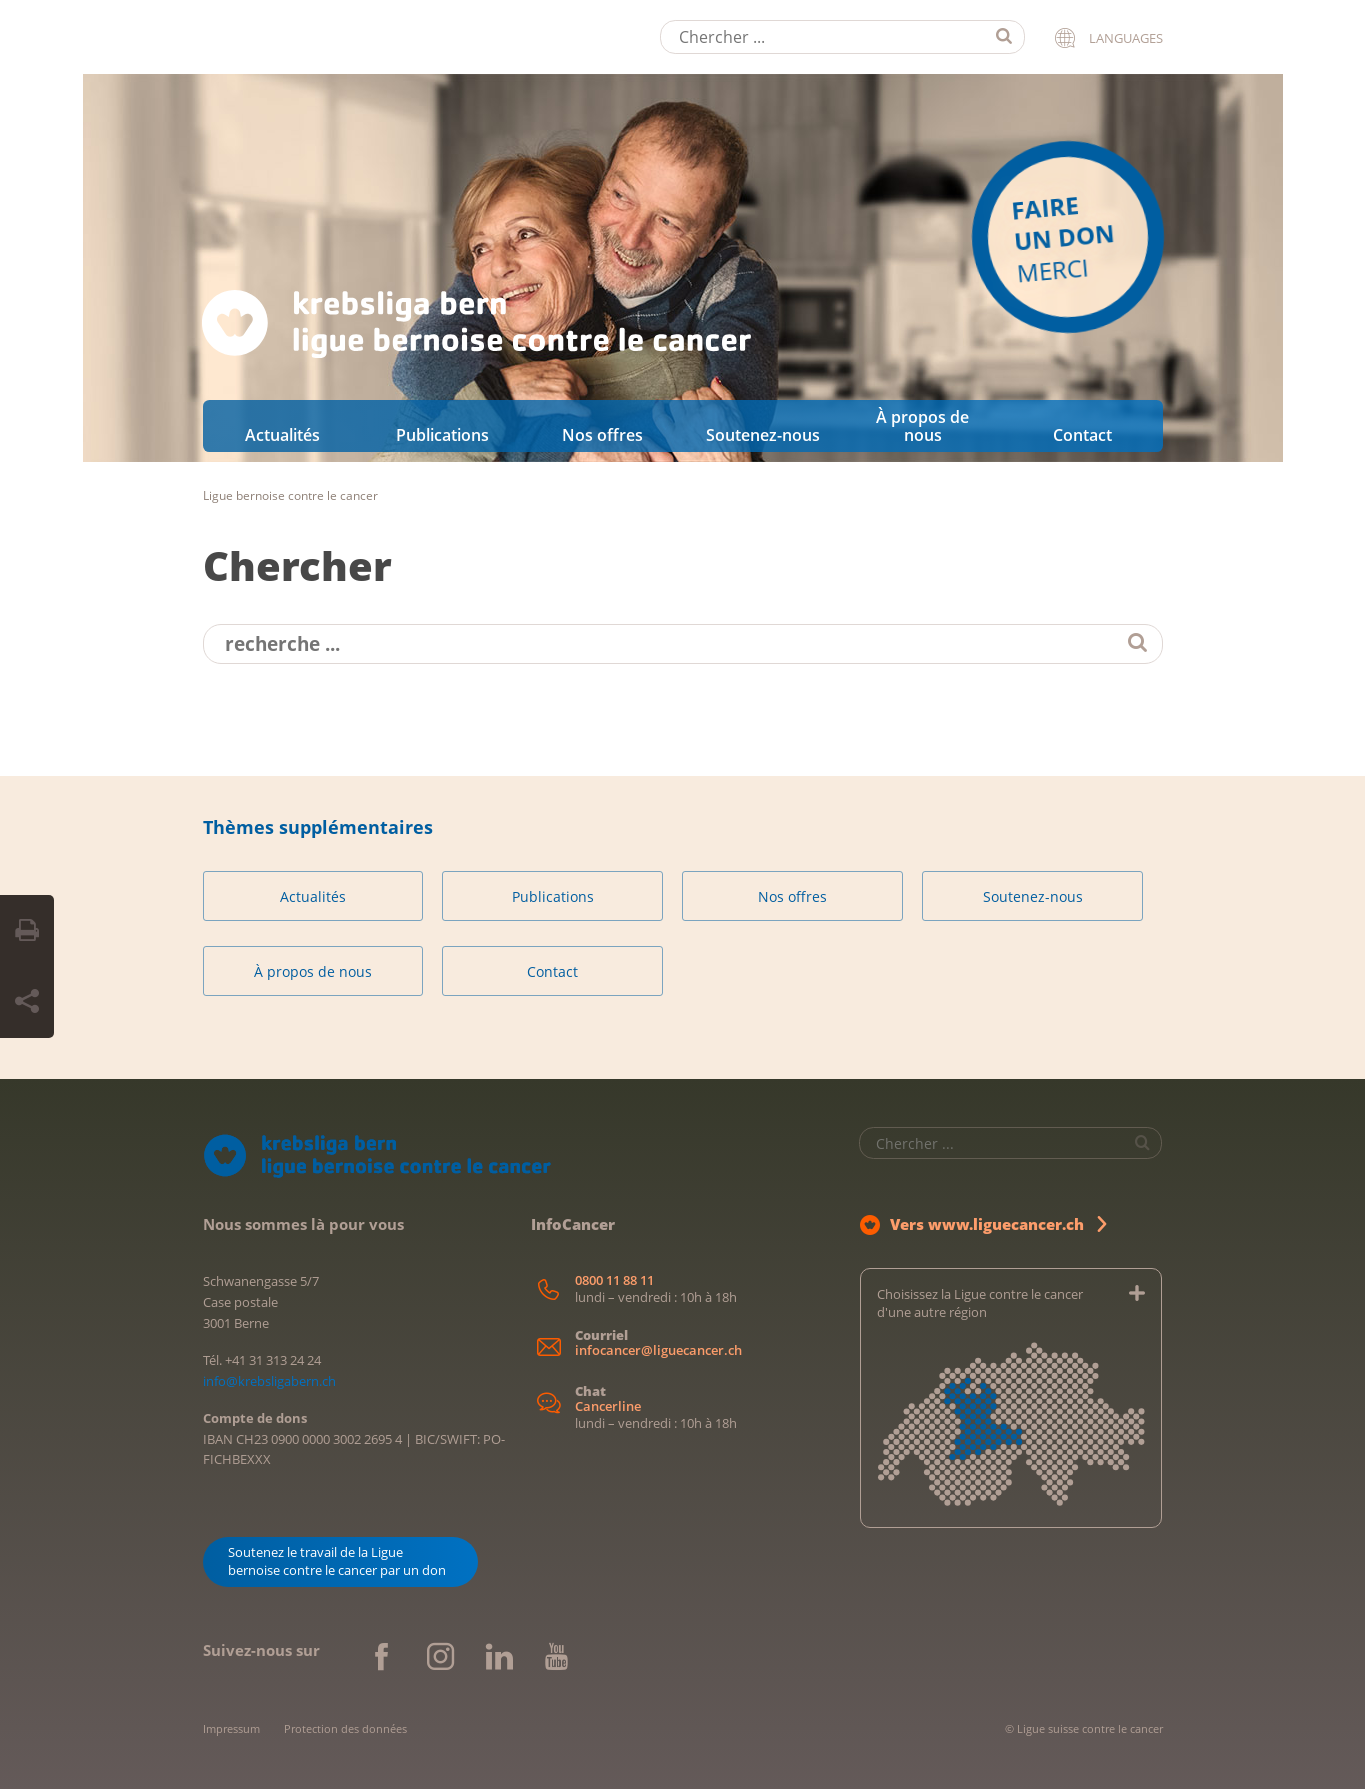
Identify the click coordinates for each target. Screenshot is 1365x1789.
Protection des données (345, 1728)
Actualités (282, 435)
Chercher (297, 565)
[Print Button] (27, 931)
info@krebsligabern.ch (269, 1381)
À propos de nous (922, 426)
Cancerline (608, 1406)
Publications (442, 435)
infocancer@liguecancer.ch (658, 1350)
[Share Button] (27, 1002)
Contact (1082, 435)
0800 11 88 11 (614, 1280)
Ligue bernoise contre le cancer (290, 495)
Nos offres (602, 435)
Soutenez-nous (763, 435)
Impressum (231, 1728)
